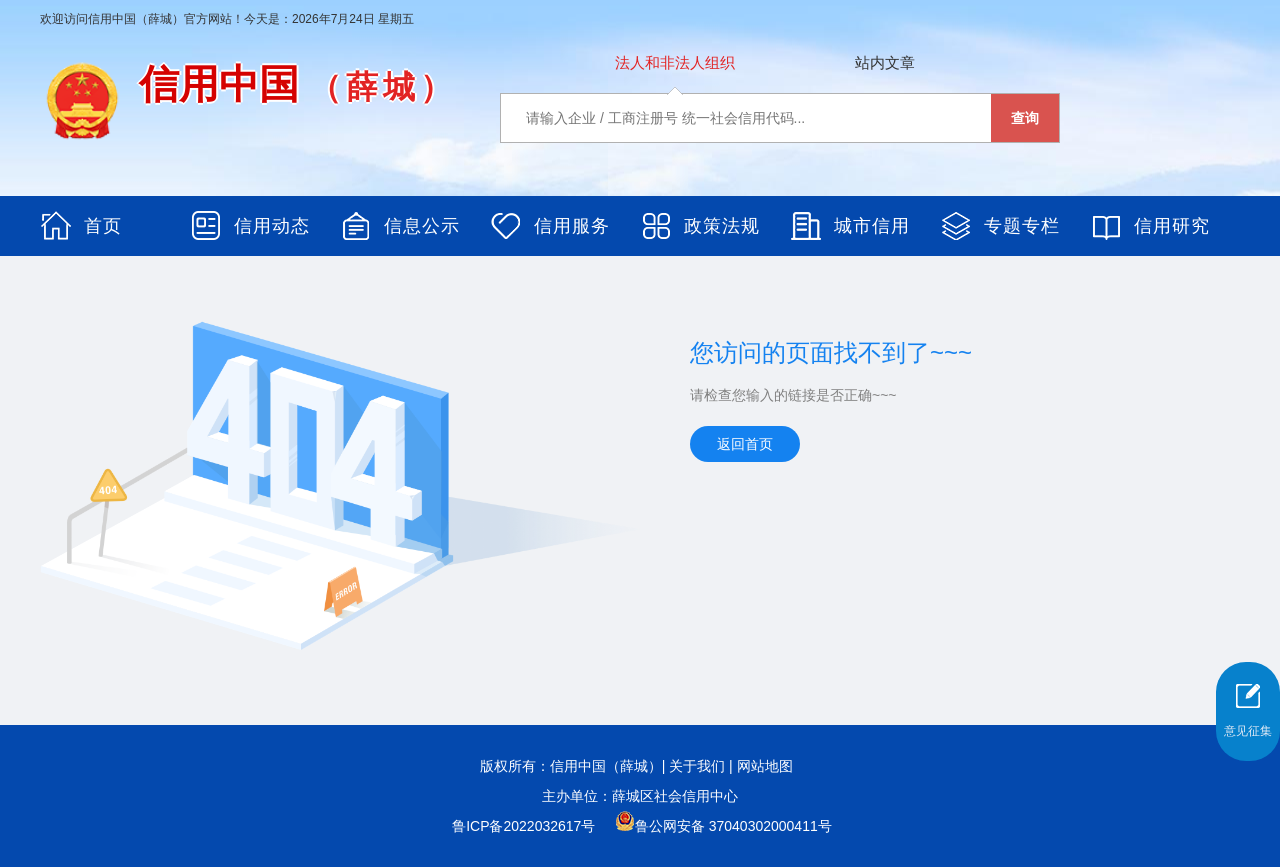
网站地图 (765, 766)
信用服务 (572, 226)
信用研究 (1172, 226)
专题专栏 (1022, 226)
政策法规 (722, 226)
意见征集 (1248, 731)
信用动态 (272, 226)
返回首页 (745, 444)
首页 (103, 226)
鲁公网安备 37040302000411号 (723, 826)
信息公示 (422, 226)
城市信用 (872, 226)
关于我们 (697, 766)
